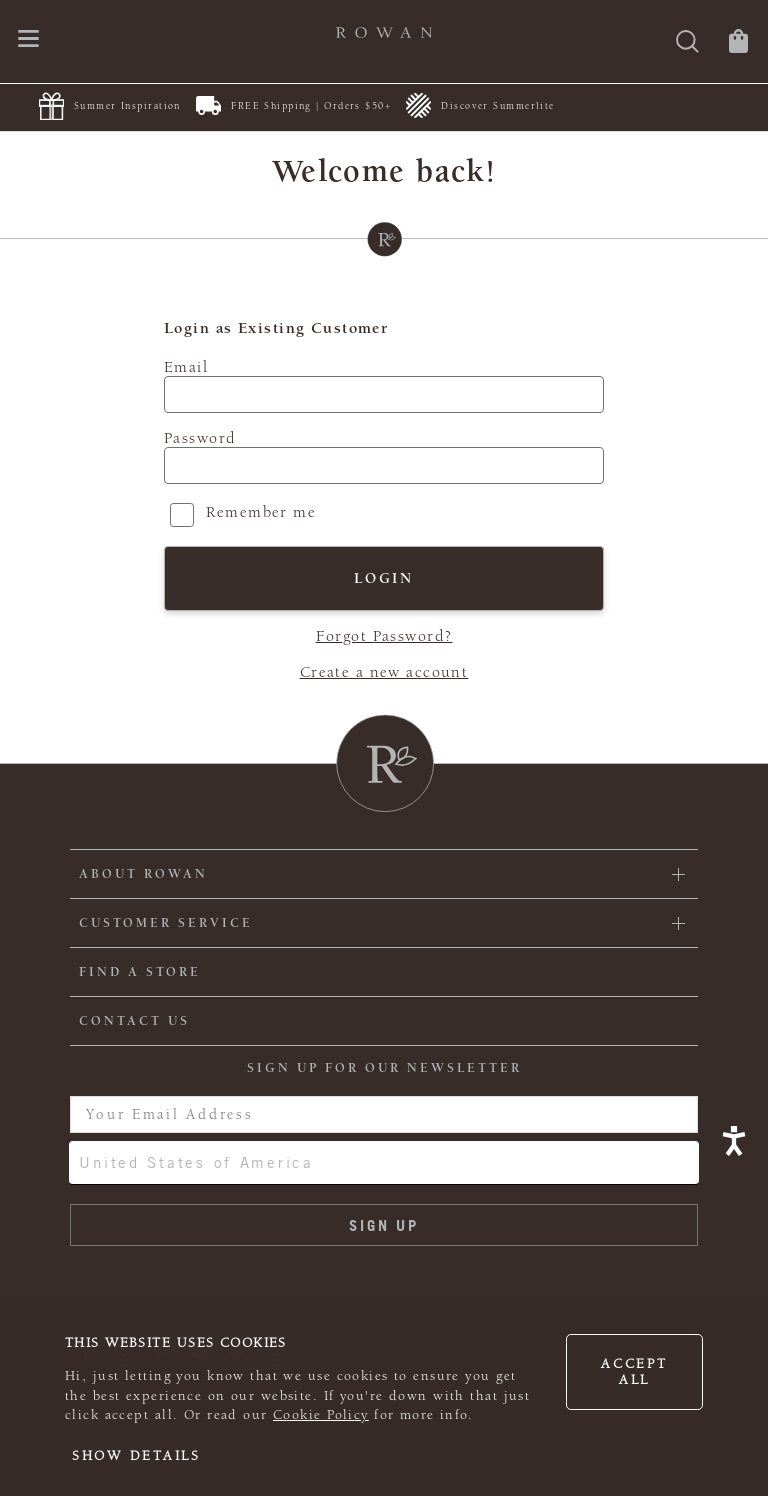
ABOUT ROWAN (143, 874)
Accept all (634, 1372)
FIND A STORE (140, 972)
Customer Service (166, 923)
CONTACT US (134, 1021)
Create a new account (384, 672)
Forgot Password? (384, 636)
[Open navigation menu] (28, 40)
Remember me (261, 512)
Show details (136, 1456)
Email (186, 367)
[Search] (687, 43)
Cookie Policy (321, 1415)
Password (200, 438)
